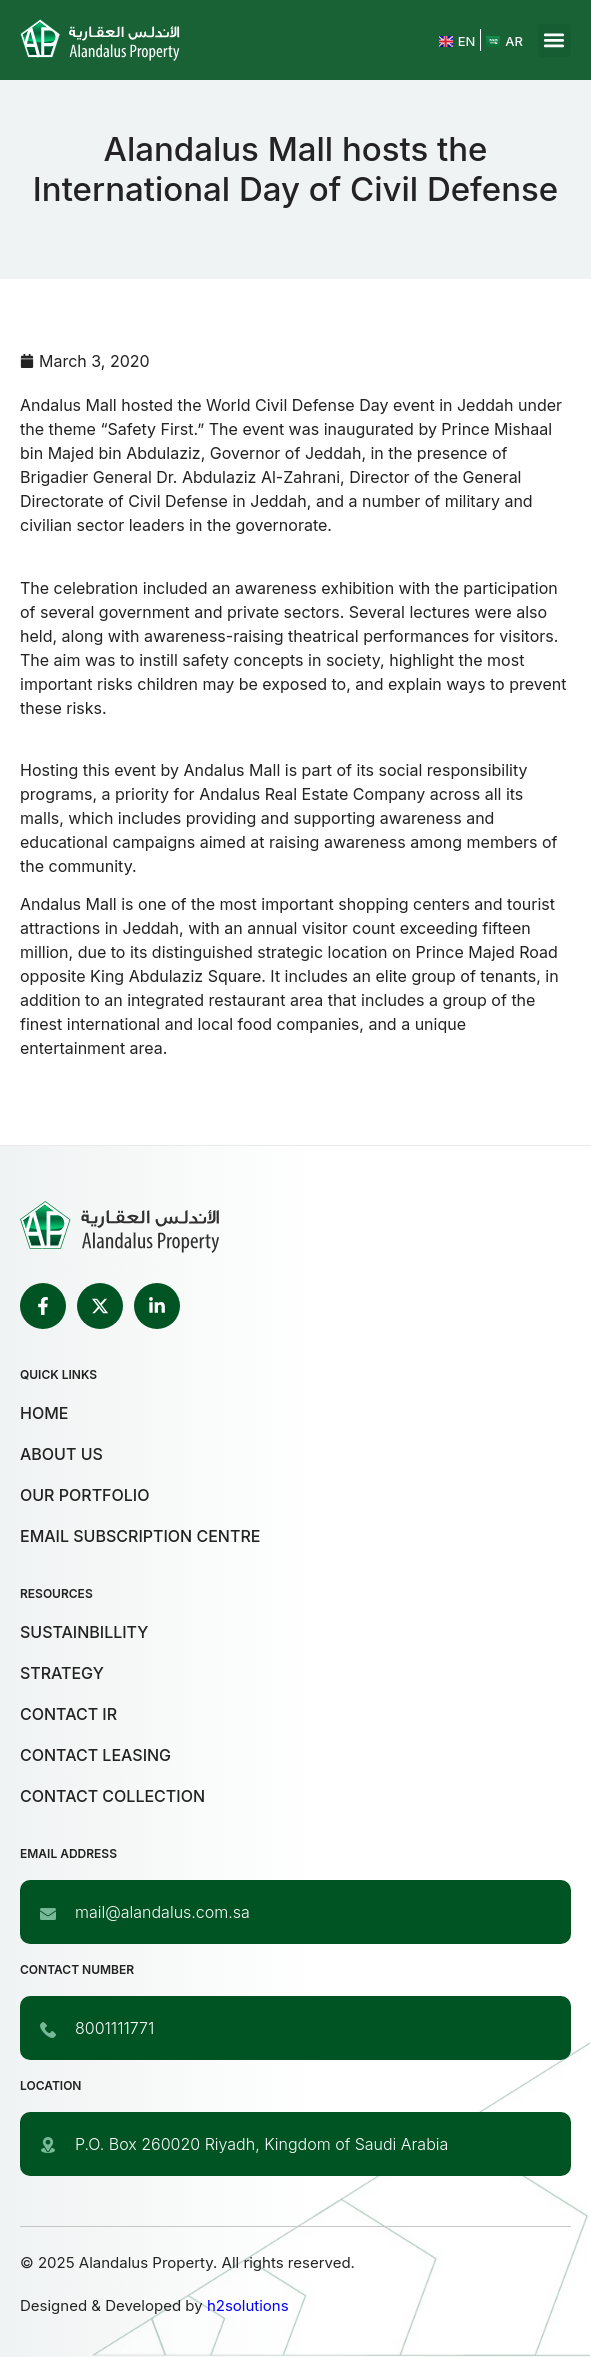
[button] (554, 40)
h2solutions (248, 2305)
